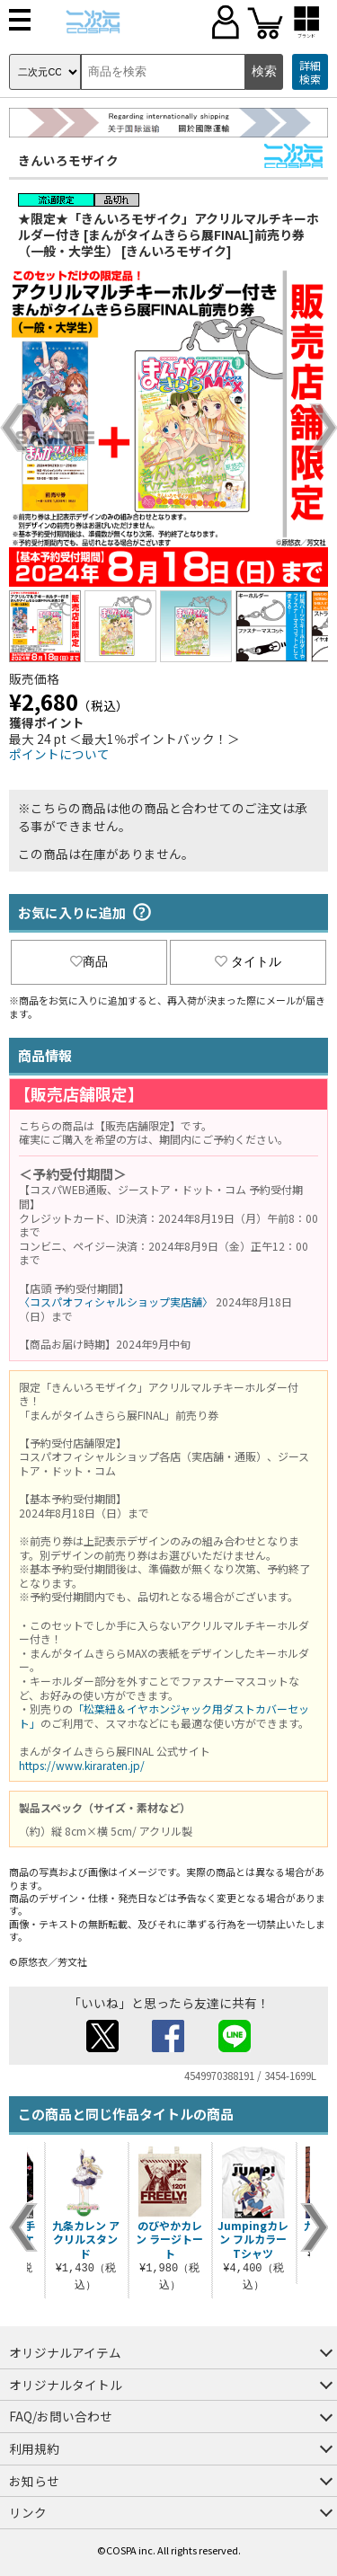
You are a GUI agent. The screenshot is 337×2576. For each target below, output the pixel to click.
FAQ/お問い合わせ (60, 2416)
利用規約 (34, 2448)
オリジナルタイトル (65, 2385)
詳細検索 (310, 72)
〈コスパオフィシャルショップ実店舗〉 (116, 1301)
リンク (28, 2512)
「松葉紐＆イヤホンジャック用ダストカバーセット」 (164, 1716)
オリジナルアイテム (65, 2352)
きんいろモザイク (68, 160)
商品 (89, 961)
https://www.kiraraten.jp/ (82, 1765)
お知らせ (34, 2481)
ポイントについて (59, 754)
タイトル (248, 961)
